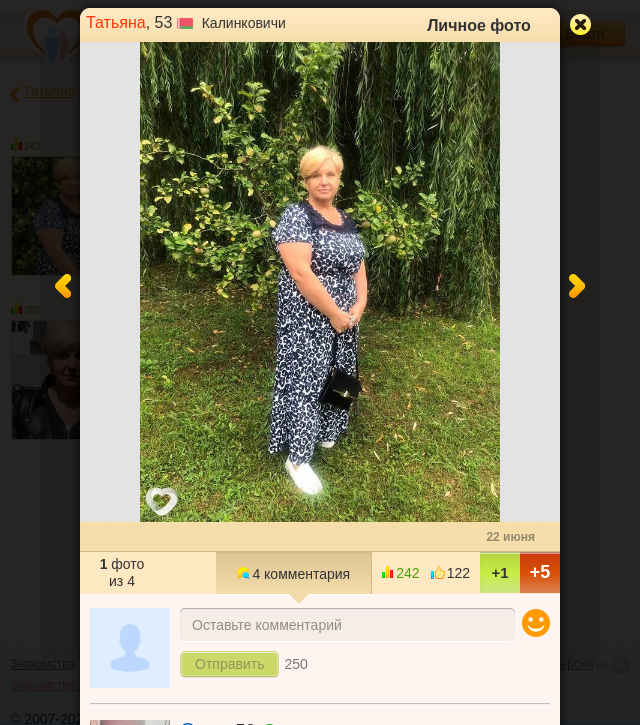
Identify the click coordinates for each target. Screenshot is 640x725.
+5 (540, 572)
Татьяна (116, 22)
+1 (499, 572)
